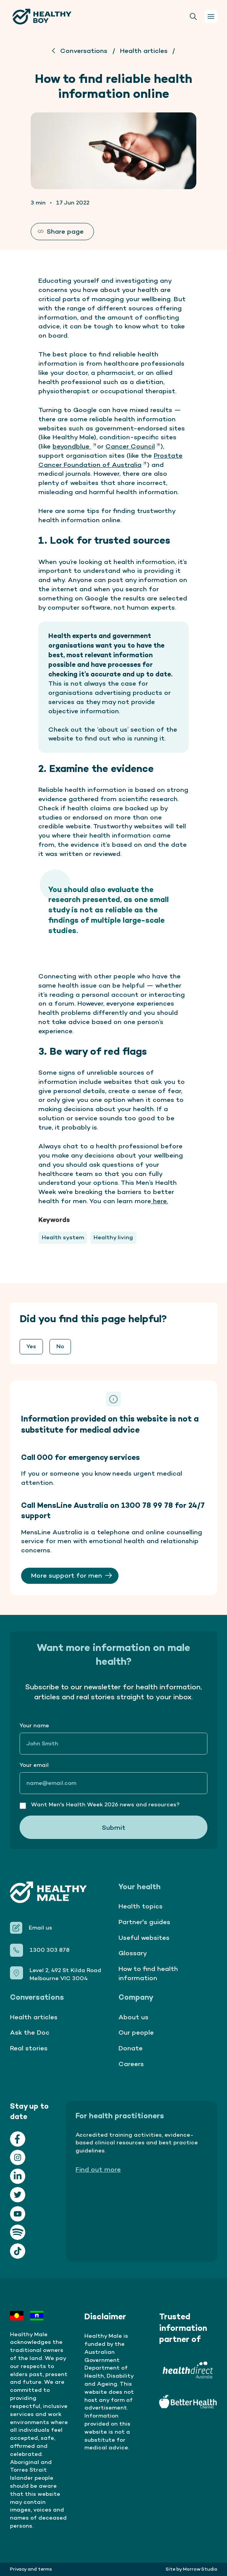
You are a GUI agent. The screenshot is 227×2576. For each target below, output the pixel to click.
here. (159, 1201)
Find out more (98, 2169)
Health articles (144, 50)
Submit (113, 1827)
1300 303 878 (49, 1949)
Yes (31, 1346)
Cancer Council (133, 446)
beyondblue (75, 446)
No (60, 1346)
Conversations (83, 50)
